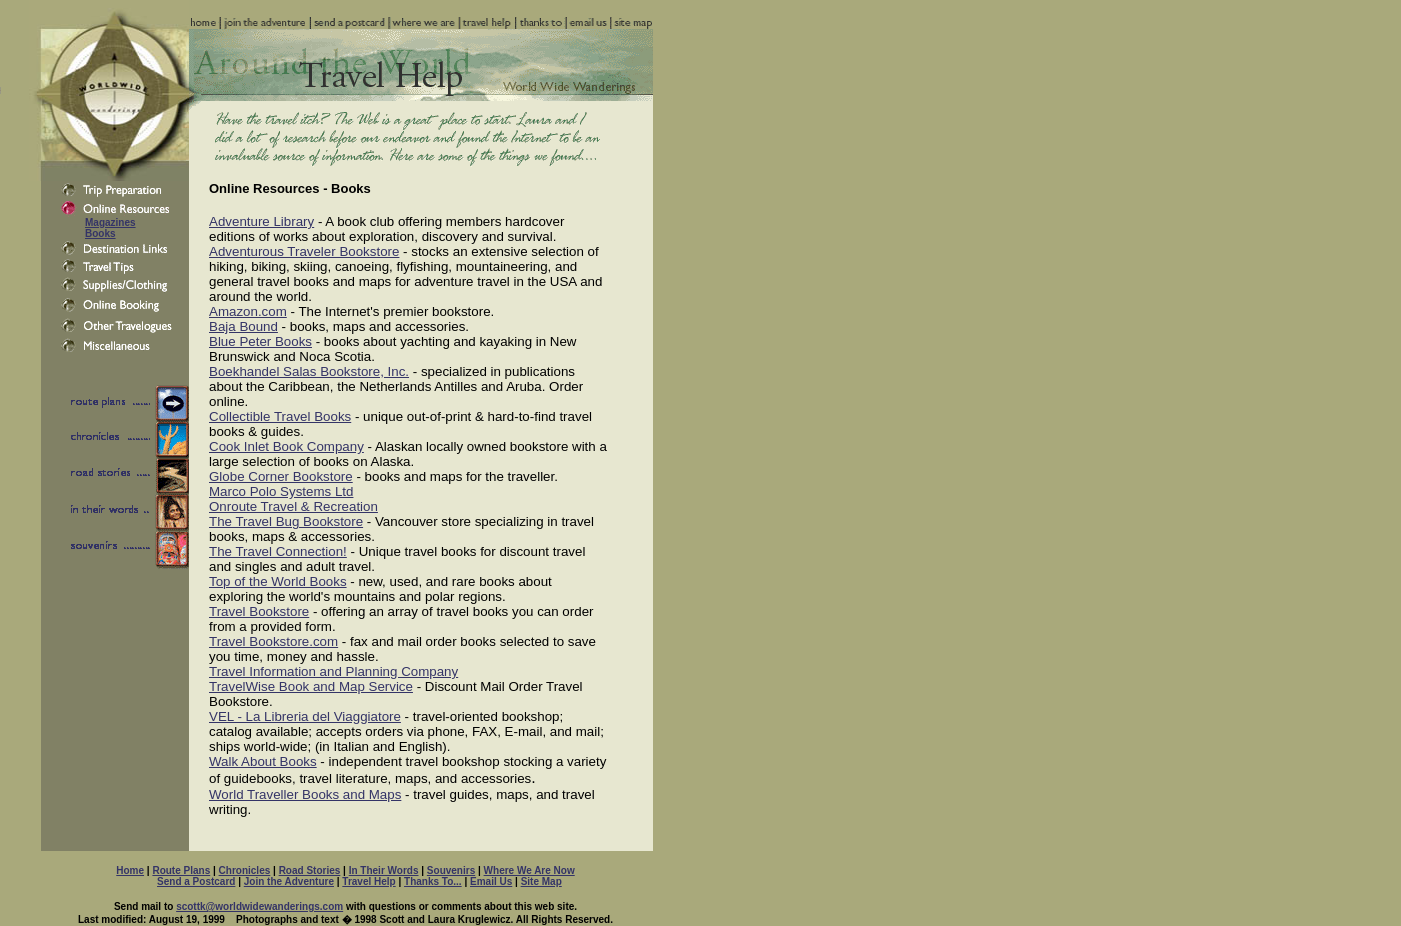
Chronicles (245, 870)
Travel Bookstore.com (273, 641)
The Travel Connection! (278, 551)
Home (130, 870)
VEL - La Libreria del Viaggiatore (305, 716)
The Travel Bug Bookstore (286, 521)
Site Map (541, 881)
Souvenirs (451, 870)
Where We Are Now (529, 870)
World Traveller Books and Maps (305, 794)
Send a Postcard (196, 881)
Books (100, 233)
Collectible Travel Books (280, 416)
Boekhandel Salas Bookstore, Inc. (309, 371)
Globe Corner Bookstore (281, 476)
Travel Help (368, 881)
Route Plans (181, 870)
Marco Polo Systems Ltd (281, 491)
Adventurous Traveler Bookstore (304, 251)
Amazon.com (248, 311)
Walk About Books (263, 761)
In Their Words (384, 870)
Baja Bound (243, 326)
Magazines (110, 222)
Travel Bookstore (259, 611)
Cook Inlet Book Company (286, 446)
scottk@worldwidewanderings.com (259, 906)
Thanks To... (433, 881)
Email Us (491, 881)
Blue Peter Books (260, 341)
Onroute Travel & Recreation (293, 506)
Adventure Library (261, 221)
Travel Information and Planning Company (333, 671)
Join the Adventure (289, 881)
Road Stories (310, 870)
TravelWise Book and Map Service (311, 686)
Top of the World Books (278, 581)
